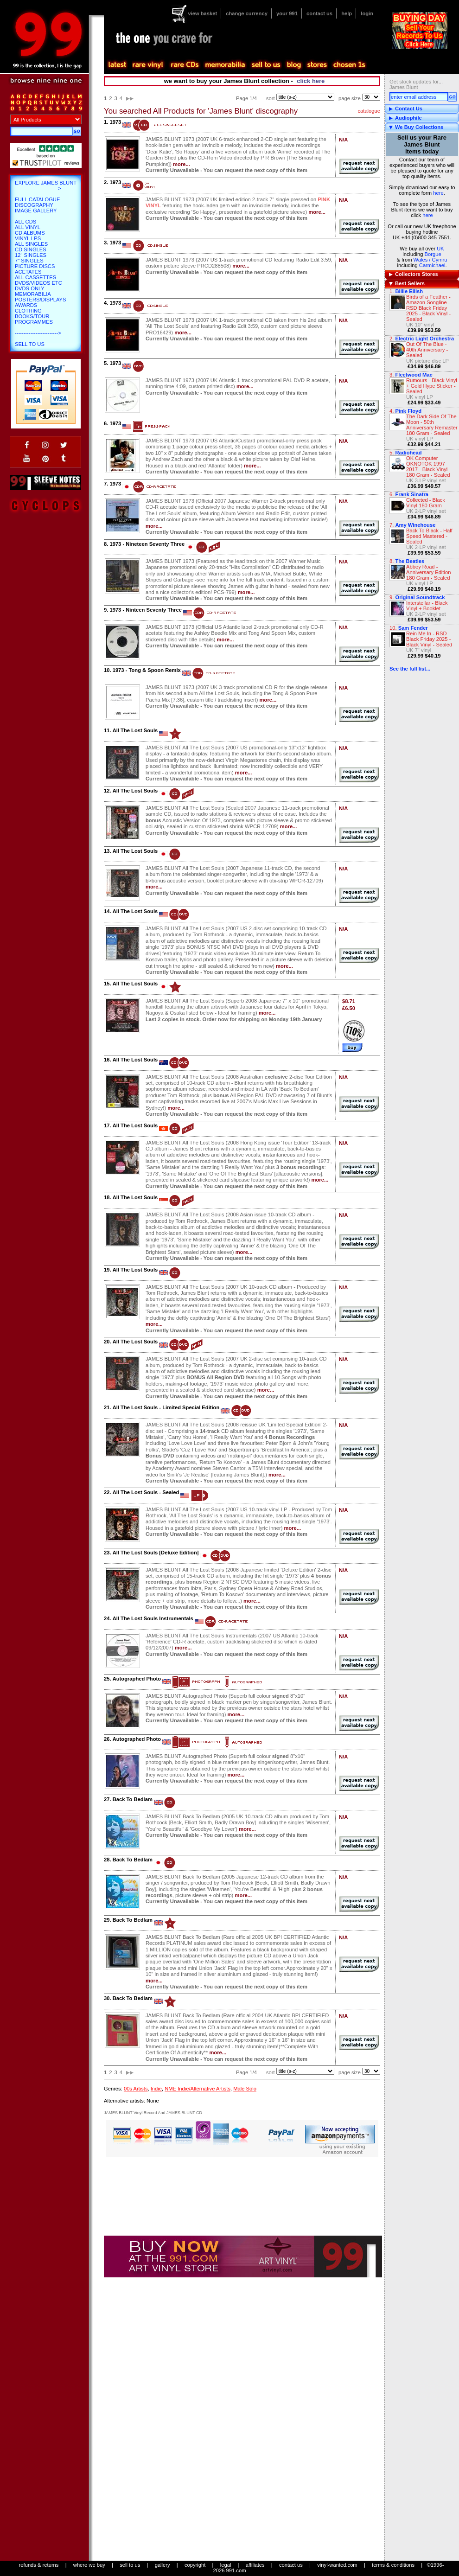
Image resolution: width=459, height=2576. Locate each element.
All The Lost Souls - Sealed (146, 1492)
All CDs (25, 221)
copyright (195, 2565)
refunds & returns (39, 2565)
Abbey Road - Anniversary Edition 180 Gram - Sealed (428, 572)
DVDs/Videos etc (38, 283)
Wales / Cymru (430, 259)
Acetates (28, 272)
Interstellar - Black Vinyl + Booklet (427, 605)
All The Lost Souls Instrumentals (153, 1618)
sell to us (130, 2565)
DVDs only (30, 288)
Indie (156, 2088)
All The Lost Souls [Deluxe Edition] (156, 1552)
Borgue (433, 254)
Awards (26, 305)
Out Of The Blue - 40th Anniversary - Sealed (427, 349)
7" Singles (29, 260)
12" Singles (30, 255)
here (438, 193)
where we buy (89, 2565)
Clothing (28, 310)
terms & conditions (393, 2565)
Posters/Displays (40, 299)
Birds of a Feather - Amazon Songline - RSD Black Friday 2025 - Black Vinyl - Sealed (428, 308)
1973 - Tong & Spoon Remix (147, 670)
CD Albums (30, 233)
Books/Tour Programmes (34, 319)
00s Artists (136, 2088)
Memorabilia (33, 294)
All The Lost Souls (135, 730)
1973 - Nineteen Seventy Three (147, 544)
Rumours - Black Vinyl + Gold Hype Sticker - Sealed (431, 385)
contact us (319, 13)
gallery (162, 2565)
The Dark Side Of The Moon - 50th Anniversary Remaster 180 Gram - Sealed (432, 425)
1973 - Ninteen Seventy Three (145, 610)
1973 (115, 122)
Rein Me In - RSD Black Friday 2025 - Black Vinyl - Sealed (429, 639)
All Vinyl (27, 227)
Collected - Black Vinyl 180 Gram (425, 502)
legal (225, 2565)
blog (293, 65)
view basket (202, 13)
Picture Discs (35, 266)
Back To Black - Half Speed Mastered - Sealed (429, 536)
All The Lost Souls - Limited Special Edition (166, 1407)
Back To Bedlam (133, 1799)
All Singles (31, 244)
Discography (34, 205)
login (367, 13)
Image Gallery (36, 210)
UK (440, 248)
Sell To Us (30, 344)
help (346, 13)
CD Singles (30, 249)
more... (181, 164)
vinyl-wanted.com (337, 2565)
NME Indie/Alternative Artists (197, 2088)
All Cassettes (35, 277)
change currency (247, 13)
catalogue (368, 111)
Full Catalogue (37, 199)
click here (311, 80)
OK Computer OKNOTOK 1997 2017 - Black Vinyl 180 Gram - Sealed (428, 466)
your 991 (287, 13)
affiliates (255, 2565)
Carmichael (432, 265)
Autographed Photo (137, 1678)
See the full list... (409, 668)
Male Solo (244, 2088)
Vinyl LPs (28, 238)
